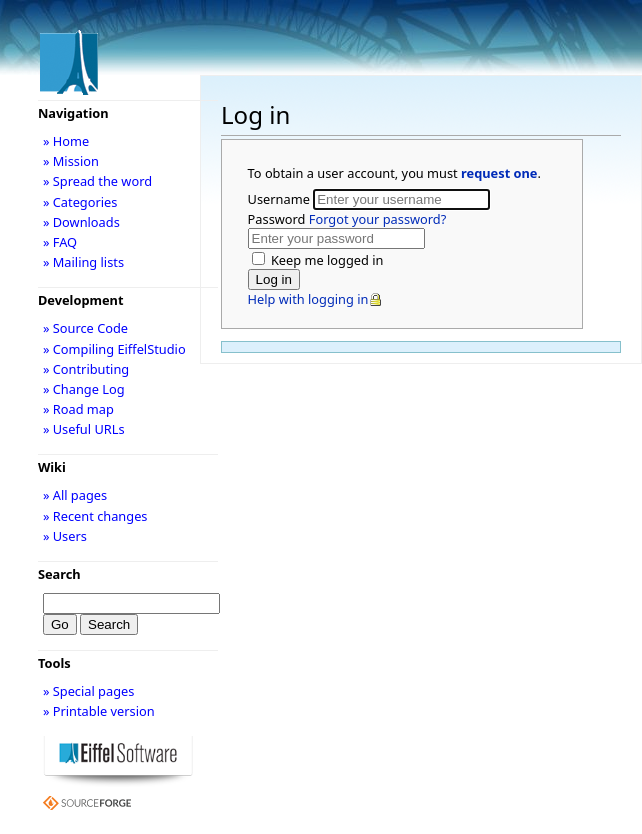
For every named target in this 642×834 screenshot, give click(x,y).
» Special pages (88, 691)
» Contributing (86, 369)
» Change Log (84, 389)
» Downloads (81, 222)
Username (281, 199)
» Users (65, 536)
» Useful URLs (84, 429)
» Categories (80, 202)
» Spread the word (97, 181)
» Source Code (85, 328)
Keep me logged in (326, 260)
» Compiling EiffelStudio (114, 349)
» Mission (71, 161)
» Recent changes (95, 516)
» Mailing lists (83, 262)
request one (499, 173)
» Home (66, 141)
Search (59, 574)
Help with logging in (308, 299)
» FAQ (60, 242)
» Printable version (99, 711)
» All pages (75, 495)
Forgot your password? (377, 219)
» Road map (78, 409)
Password (347, 219)
